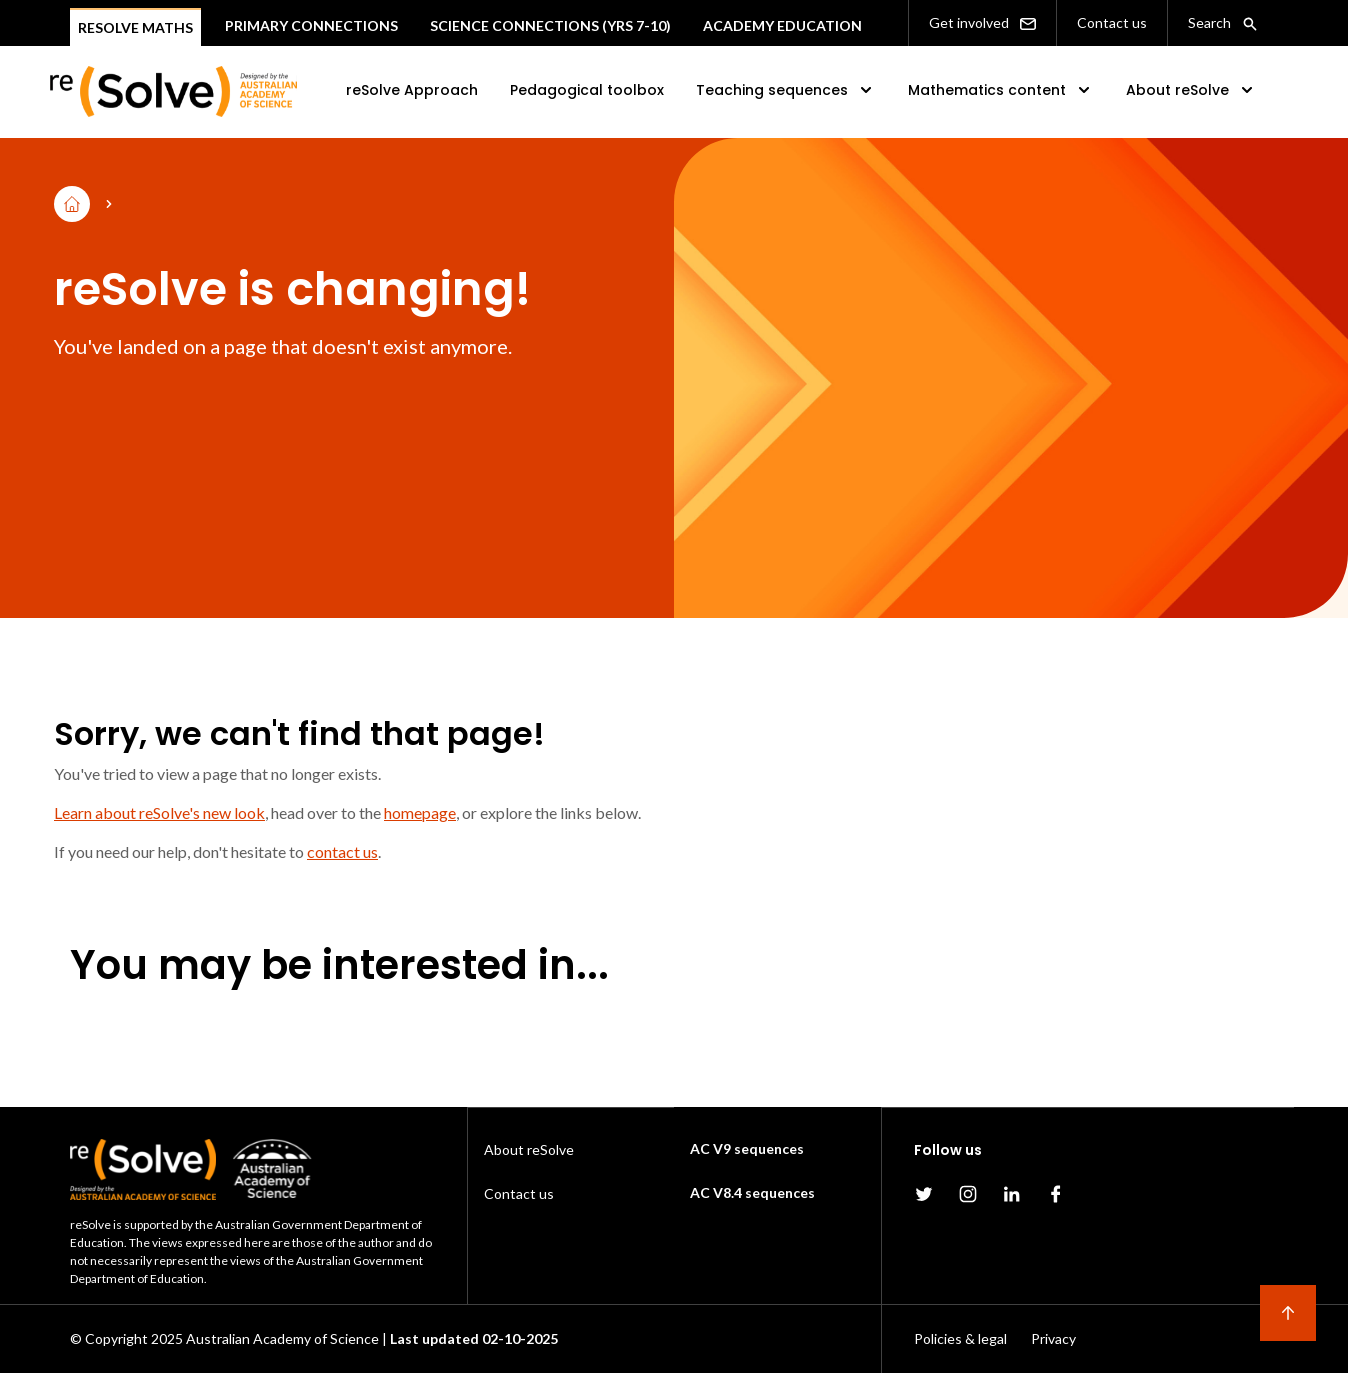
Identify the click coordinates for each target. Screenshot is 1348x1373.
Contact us (1112, 22)
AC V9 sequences (747, 1148)
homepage (420, 812)
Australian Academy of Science (282, 1338)
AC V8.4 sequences (752, 1192)
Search (1223, 23)
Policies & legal (960, 1338)
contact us (342, 851)
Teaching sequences (786, 90)
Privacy (1053, 1338)
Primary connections (311, 25)
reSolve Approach (412, 90)
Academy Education (782, 25)
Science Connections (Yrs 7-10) (550, 25)
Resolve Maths (135, 27)
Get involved (982, 23)
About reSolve (1191, 90)
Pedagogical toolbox (587, 90)
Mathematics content (1001, 90)
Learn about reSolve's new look (159, 812)
